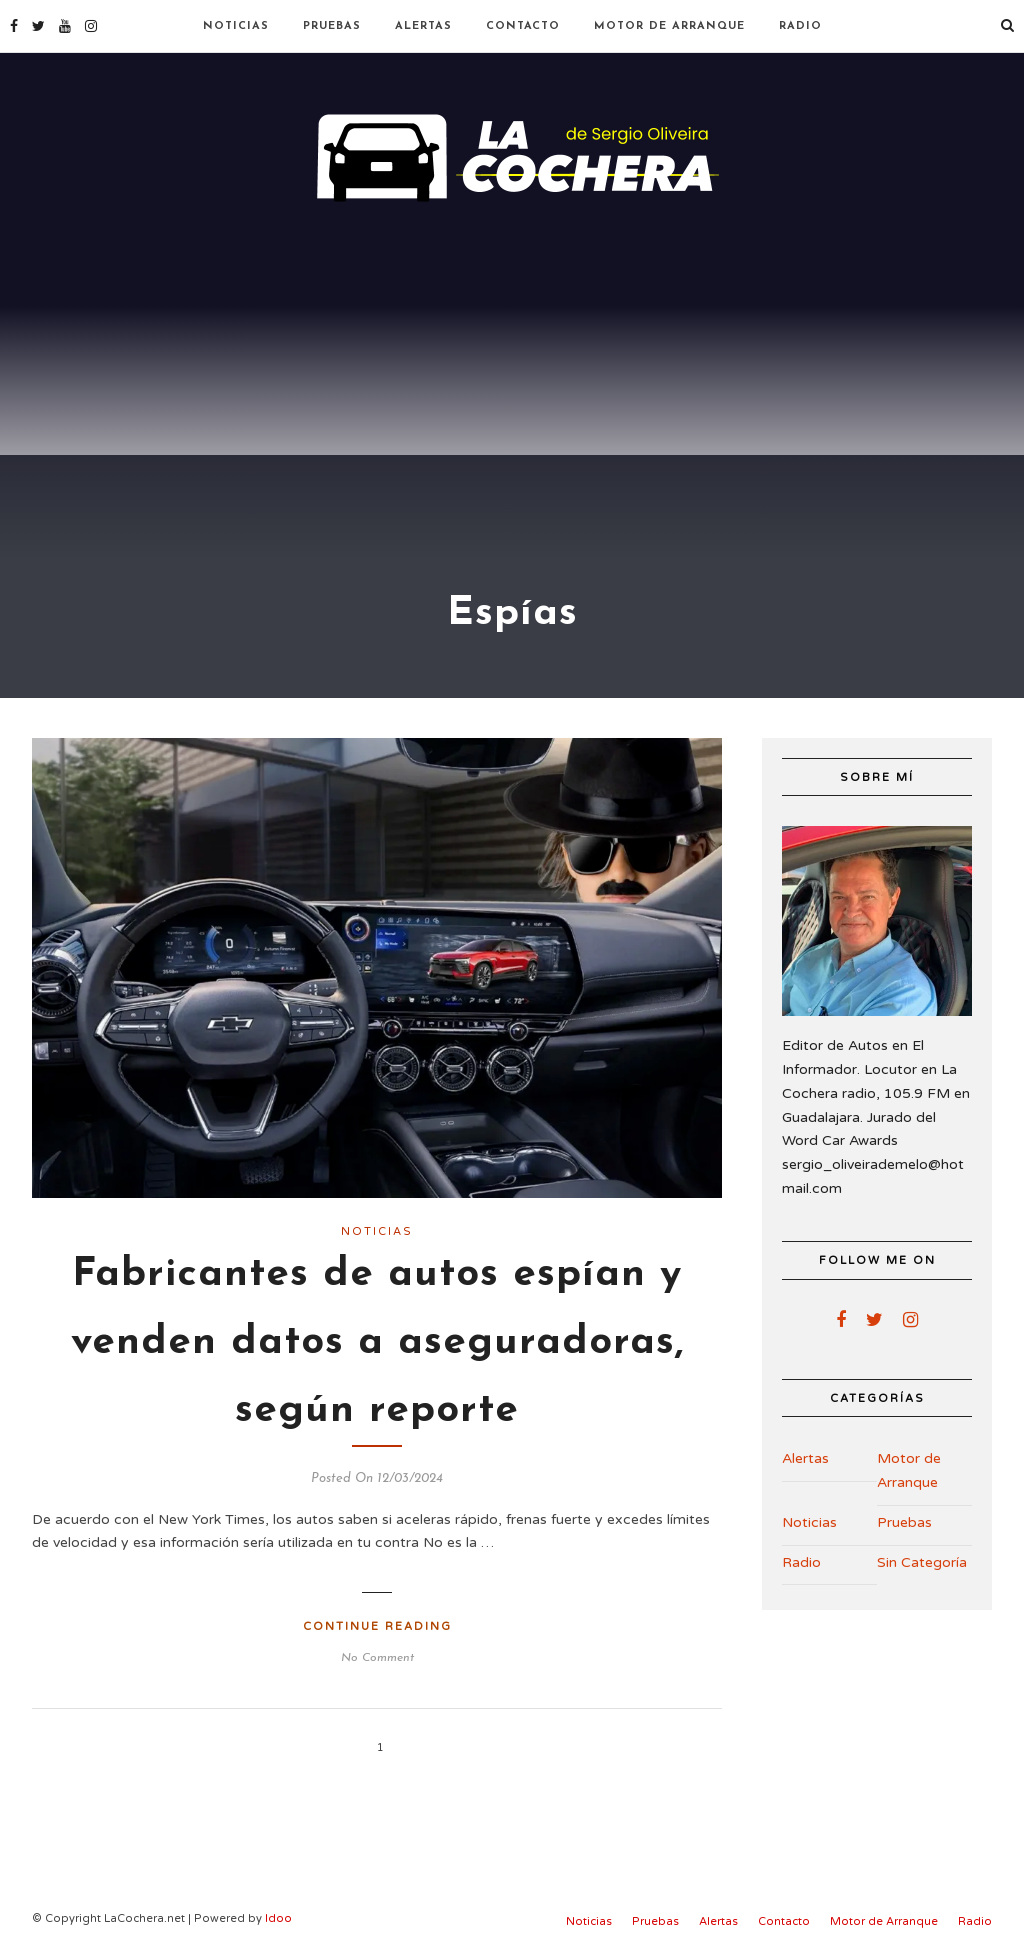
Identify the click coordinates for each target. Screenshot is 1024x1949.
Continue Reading (377, 1626)
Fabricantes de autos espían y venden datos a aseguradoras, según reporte (377, 1343)
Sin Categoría (922, 1562)
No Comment (377, 1658)
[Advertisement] (512, 360)
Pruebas (332, 26)
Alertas (423, 26)
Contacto (523, 26)
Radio (800, 26)
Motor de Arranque (669, 26)
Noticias (236, 26)
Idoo (278, 1918)
